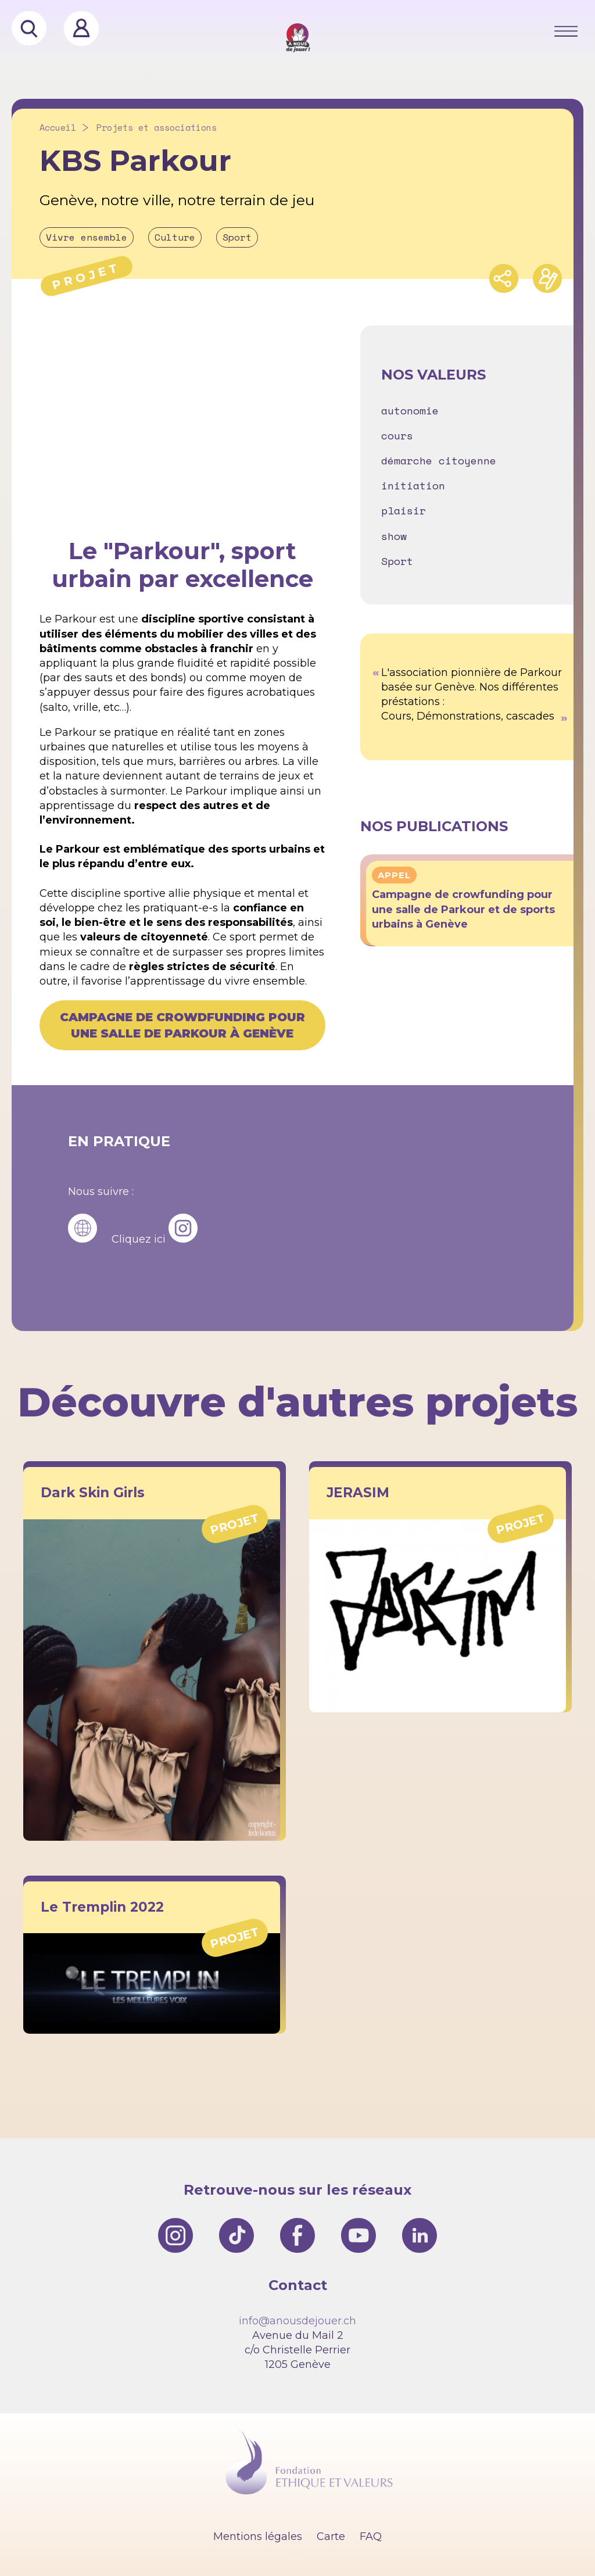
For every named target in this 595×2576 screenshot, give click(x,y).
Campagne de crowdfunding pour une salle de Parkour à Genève (182, 1025)
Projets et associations (156, 127)
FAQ (371, 2536)
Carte (331, 2536)
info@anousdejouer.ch (297, 2320)
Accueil (58, 127)
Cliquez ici (139, 1239)
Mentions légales (257, 2536)
